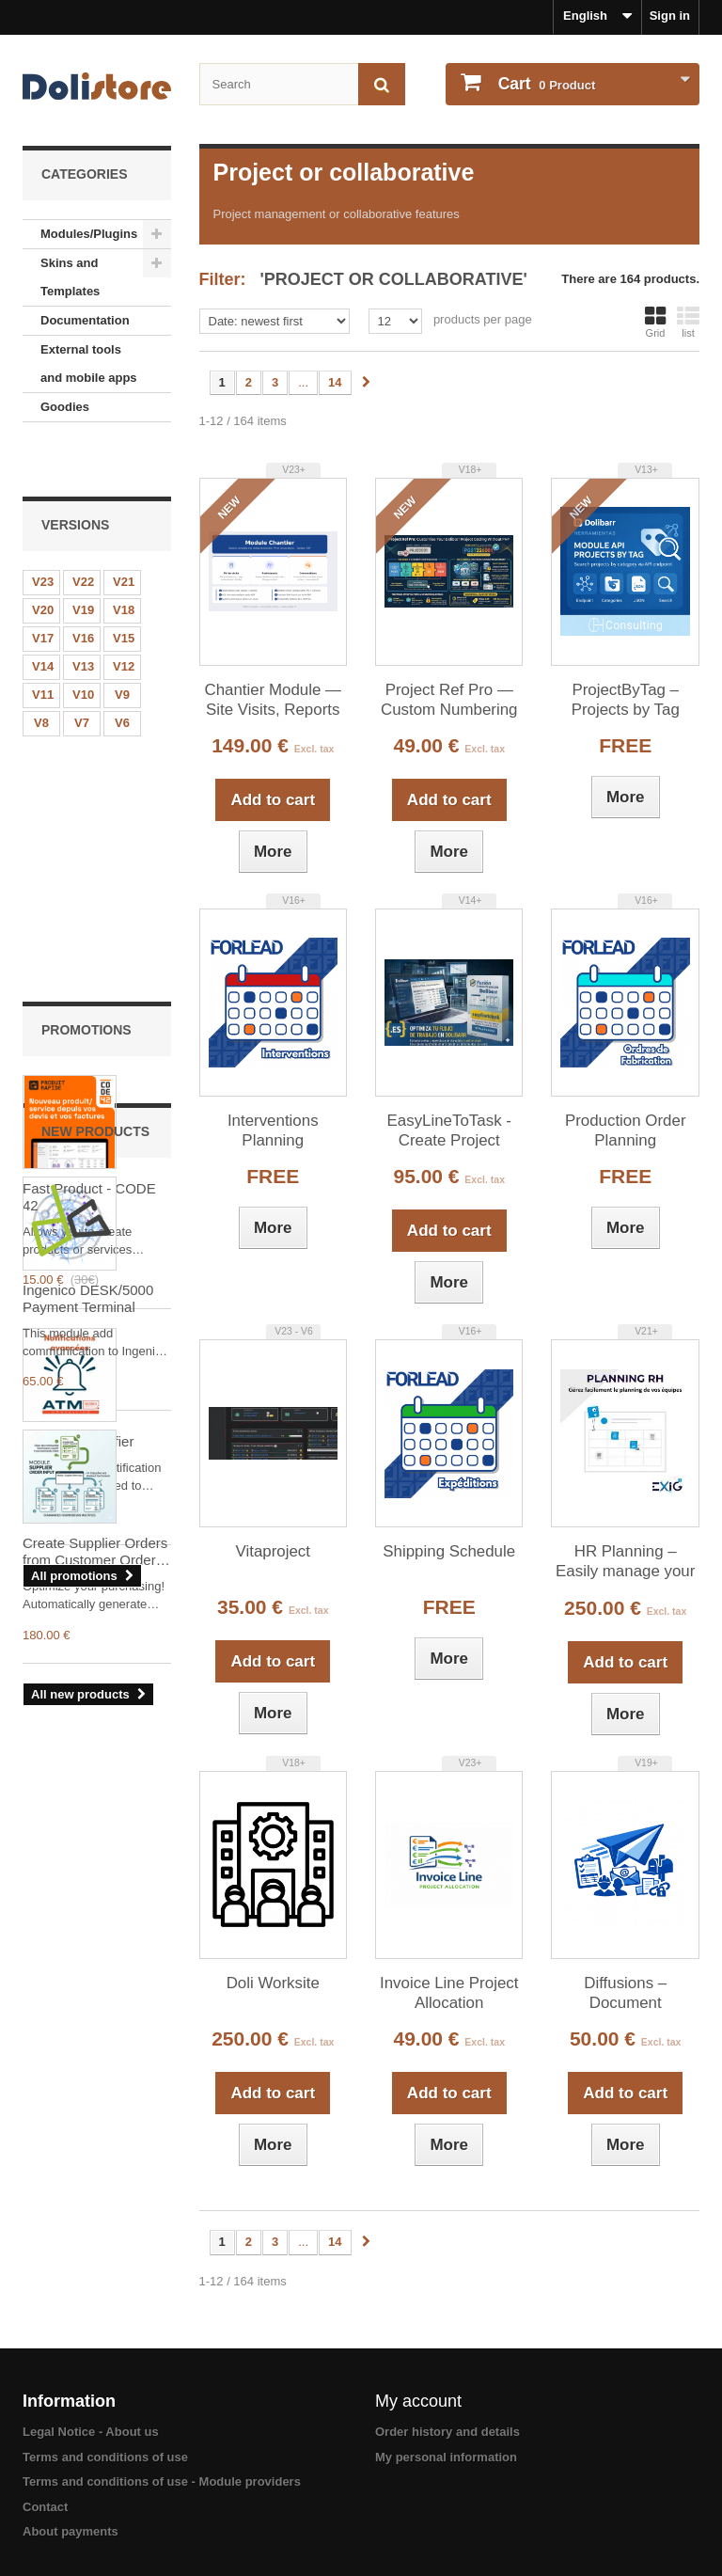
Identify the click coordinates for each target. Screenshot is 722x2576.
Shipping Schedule (449, 1551)
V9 (122, 648)
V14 (43, 620)
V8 (41, 677)
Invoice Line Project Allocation (449, 1993)
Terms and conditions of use (105, 2457)
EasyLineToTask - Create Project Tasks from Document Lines (449, 1131)
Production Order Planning (625, 1130)
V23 (43, 536)
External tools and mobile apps (88, 363)
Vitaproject (272, 1551)
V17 (43, 592)
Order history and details (447, 2432)
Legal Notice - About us (91, 2432)
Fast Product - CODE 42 (89, 917)
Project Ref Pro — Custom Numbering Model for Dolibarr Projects (449, 700)
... (303, 382)
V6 (122, 677)
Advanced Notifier (78, 1162)
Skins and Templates (70, 277)
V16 (83, 592)
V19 (83, 564)
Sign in (670, 15)
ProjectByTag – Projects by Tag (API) (626, 700)
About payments (70, 2531)
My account (418, 2401)
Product (544, 83)
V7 (81, 677)
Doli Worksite (273, 1983)
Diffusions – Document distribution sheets (625, 1994)
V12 (123, 620)
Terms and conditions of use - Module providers (162, 2481)
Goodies (64, 407)
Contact (45, 2507)
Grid (655, 322)
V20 (43, 564)
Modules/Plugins (88, 234)
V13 (83, 620)
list (688, 322)
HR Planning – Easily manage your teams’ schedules (625, 1562)
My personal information (446, 2457)
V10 (83, 648)
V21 (123, 536)
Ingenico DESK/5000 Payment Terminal (88, 1531)
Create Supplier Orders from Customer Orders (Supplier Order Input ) (95, 1785)
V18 (123, 564)
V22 (83, 536)
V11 (43, 648)
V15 (123, 592)
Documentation (85, 320)
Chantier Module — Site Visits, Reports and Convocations (272, 700)
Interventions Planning (273, 1130)
